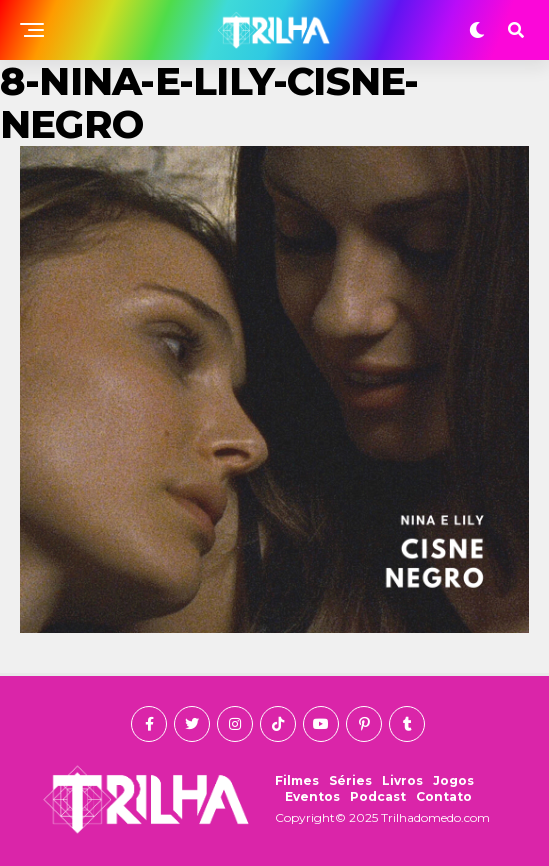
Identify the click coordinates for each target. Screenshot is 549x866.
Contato (444, 796)
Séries (350, 780)
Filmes (297, 780)
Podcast (378, 796)
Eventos (312, 796)
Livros (402, 780)
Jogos (453, 780)
